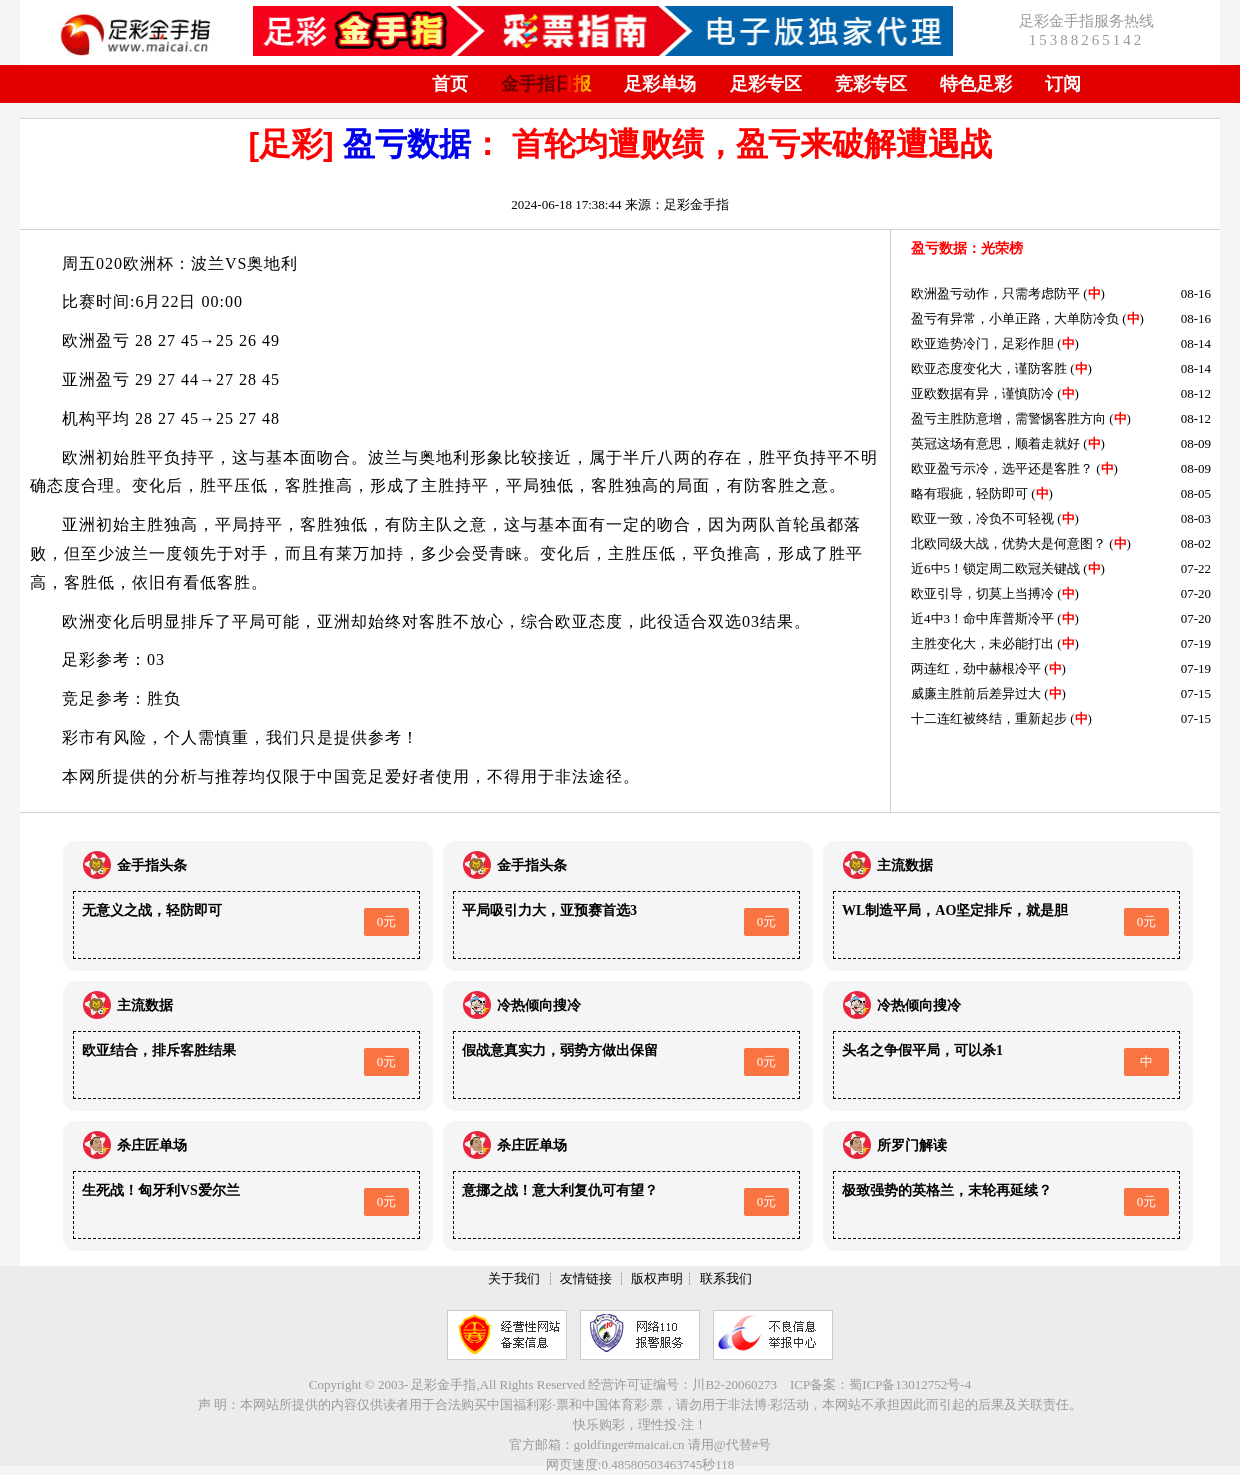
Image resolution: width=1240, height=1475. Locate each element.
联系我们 (726, 1278)
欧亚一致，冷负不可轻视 (982, 518)
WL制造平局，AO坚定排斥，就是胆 (955, 910)
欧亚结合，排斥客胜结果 (159, 1050)
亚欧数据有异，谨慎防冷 (982, 393)
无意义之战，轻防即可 (152, 910)
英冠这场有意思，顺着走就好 (995, 443)
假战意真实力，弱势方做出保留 (560, 1050)
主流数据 (905, 865)
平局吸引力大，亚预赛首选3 (549, 910)
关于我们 (514, 1278)
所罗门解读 (912, 1145)
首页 (450, 84)
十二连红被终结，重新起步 (989, 718)
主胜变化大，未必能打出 (982, 643)
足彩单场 (660, 84)
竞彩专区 (871, 84)
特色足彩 (976, 84)
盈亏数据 (407, 144)
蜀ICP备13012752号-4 (910, 1384)
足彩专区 (766, 84)
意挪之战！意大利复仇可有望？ (560, 1190)
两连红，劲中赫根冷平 (976, 668)
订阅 (1063, 84)
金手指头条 (152, 865)
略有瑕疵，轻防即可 (969, 493)
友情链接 (586, 1278)
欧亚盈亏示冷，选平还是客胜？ (1002, 468)
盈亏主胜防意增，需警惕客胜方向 (1008, 418)
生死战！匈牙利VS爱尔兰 (161, 1190)
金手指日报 (546, 84)
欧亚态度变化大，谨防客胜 (989, 368)
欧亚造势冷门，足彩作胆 (982, 343)
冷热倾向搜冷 (539, 1005)
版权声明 (657, 1278)
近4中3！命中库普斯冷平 (982, 618)
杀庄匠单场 (152, 1145)
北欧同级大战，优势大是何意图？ (1008, 543)
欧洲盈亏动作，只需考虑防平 (995, 293)
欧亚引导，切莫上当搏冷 (982, 593)
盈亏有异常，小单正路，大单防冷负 (1015, 318)
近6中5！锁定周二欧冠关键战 (995, 568)
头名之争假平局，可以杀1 (922, 1050)
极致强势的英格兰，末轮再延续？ (947, 1190)
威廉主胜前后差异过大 (976, 693)
